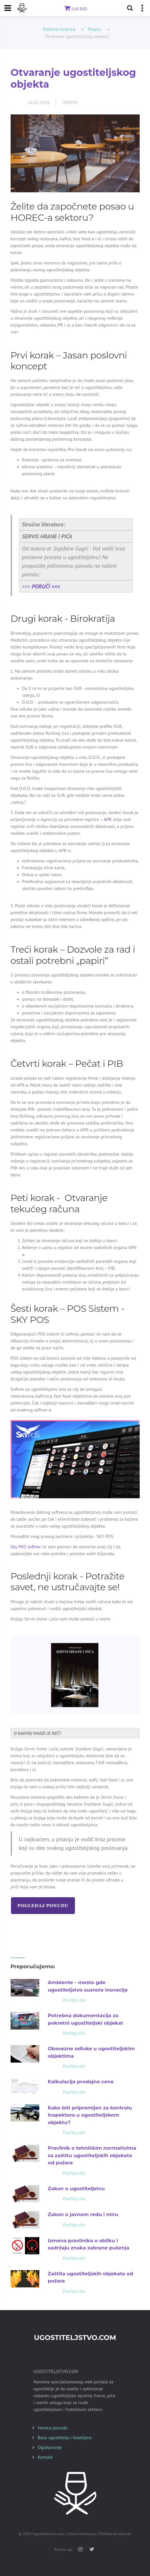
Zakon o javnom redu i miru (83, 2214)
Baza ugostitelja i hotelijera (64, 2437)
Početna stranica (59, 29)
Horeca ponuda (52, 2428)
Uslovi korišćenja (81, 2533)
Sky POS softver (26, 1546)
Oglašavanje (50, 2447)
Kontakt (45, 2457)
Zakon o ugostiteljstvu (76, 2188)
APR (108, 819)
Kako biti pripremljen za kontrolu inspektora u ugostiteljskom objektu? (90, 2115)
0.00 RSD (75, 8)
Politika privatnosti (115, 2533)
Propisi (94, 29)
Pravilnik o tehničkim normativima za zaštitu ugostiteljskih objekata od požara (92, 2155)
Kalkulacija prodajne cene (81, 2081)
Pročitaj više (74, 2000)
